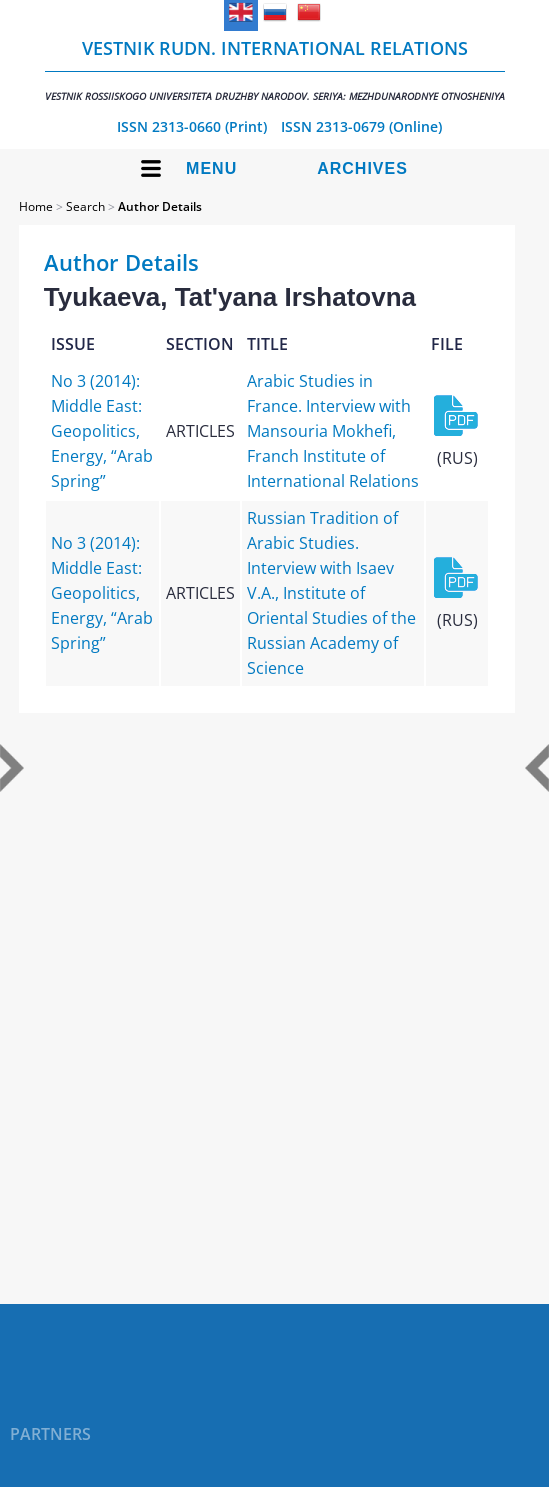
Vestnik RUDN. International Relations (275, 69)
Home (36, 206)
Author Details (160, 206)
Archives (362, 168)
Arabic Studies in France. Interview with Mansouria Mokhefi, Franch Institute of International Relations (333, 431)
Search (85, 206)
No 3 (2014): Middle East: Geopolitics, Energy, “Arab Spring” (102, 431)
